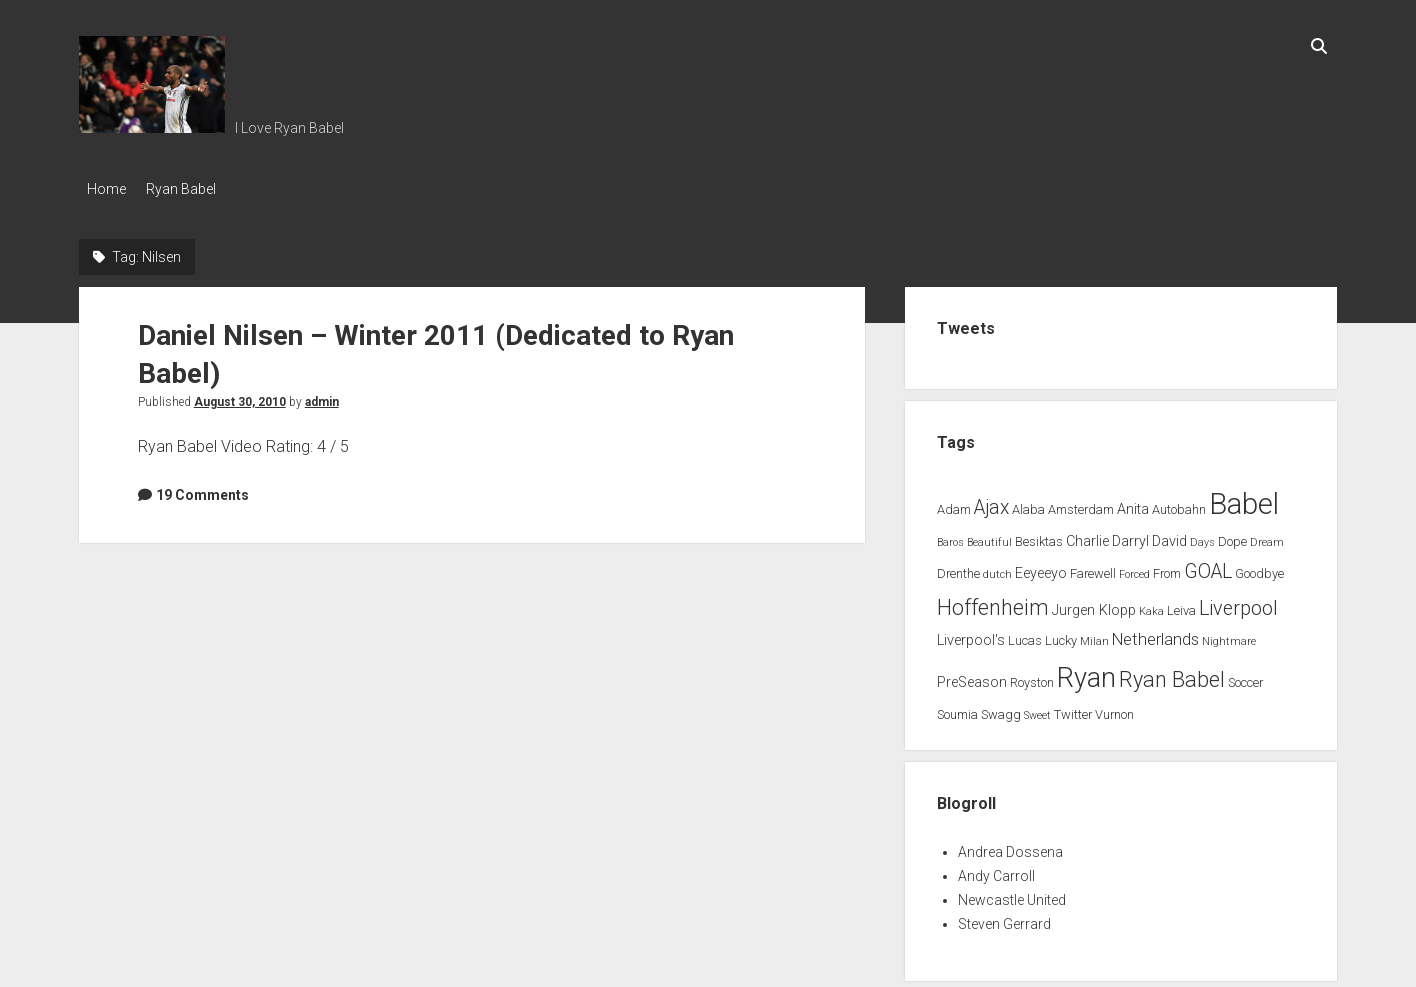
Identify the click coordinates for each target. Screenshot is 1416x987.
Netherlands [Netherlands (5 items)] (1155, 634)
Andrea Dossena (1010, 846)
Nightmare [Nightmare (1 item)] (1229, 636)
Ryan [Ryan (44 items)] (1086, 672)
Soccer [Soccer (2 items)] (1245, 676)
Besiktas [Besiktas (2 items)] (1039, 536)
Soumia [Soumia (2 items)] (957, 708)
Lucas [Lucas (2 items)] (1025, 635)
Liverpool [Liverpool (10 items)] (1238, 602)
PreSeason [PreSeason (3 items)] (972, 676)
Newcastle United (1012, 894)
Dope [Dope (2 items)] (1232, 536)
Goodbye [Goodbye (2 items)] (1259, 567)
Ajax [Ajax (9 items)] (991, 501)
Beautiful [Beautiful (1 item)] (989, 537)
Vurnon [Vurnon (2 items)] (1114, 708)
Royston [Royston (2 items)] (1032, 676)
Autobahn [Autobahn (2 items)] (1179, 503)
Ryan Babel (191, 189)
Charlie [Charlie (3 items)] (1087, 536)
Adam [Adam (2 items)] (954, 503)
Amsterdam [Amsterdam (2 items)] (1081, 503)
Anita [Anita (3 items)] (1133, 503)
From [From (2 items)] (1167, 567)
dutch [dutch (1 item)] (997, 568)
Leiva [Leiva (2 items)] (1181, 604)
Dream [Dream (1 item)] (1267, 537)
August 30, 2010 (240, 396)
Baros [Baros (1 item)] (950, 537)
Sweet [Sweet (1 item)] (1037, 709)
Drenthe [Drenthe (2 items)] (958, 567)
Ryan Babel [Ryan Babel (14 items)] (1172, 673)
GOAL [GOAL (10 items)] (1208, 565)
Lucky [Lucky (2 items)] (1061, 635)
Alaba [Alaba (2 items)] (1028, 503)
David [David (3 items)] (1169, 536)
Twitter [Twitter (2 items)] (1073, 708)
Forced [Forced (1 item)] (1134, 568)
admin (322, 396)
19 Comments (202, 489)
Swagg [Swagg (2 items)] (1001, 708)
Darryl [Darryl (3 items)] (1130, 536)
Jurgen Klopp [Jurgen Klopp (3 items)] (1094, 604)
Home (106, 189)
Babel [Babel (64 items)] (1244, 498)
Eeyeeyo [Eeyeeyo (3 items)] (1041, 567)
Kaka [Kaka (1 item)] (1151, 605)
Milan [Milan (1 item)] (1094, 636)
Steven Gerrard (1004, 918)
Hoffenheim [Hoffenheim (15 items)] (993, 601)
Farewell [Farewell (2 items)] (1093, 567)
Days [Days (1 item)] (1202, 537)
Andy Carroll (996, 870)
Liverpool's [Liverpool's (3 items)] (971, 635)
